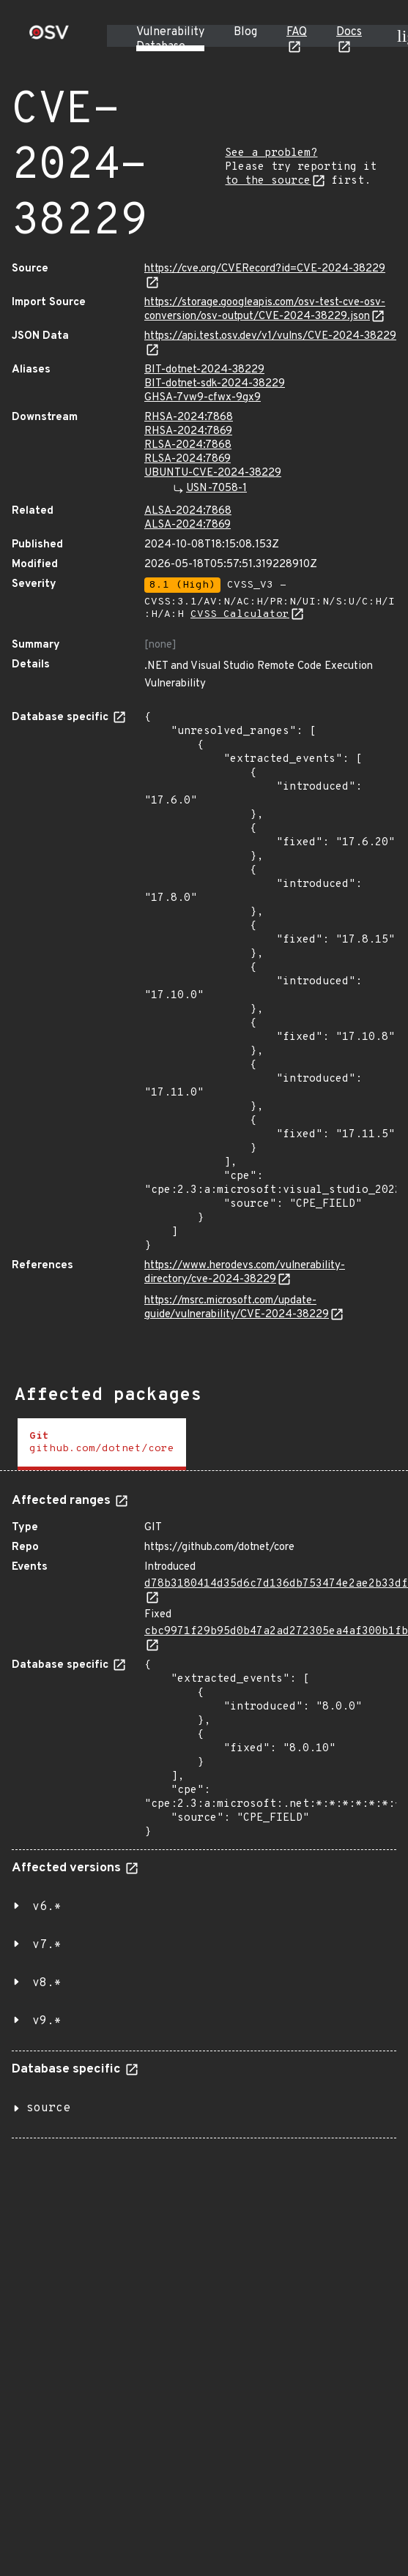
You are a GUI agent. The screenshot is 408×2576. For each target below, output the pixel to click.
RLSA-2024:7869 (187, 459)
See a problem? (271, 153)
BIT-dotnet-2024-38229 (204, 370)
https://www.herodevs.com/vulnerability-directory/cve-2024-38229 (244, 1273)
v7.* (47, 1945)
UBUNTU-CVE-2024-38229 (212, 473)
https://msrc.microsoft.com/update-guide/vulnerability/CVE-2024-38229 (236, 1308)
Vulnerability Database (170, 39)
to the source (268, 181)
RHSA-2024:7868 (188, 417)
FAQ (296, 32)
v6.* (47, 1907)
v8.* (47, 1983)
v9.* (47, 2021)
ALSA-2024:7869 (187, 525)
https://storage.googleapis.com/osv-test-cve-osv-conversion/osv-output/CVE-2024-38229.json (264, 309)
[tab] (102, 1444)
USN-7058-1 (216, 488)
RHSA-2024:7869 (188, 431)
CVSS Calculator (239, 614)
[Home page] (49, 37)
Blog (245, 32)
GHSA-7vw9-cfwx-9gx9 (202, 398)
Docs (349, 32)
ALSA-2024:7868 (187, 511)
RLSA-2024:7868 (187, 445)
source (48, 2108)
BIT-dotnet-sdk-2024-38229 (214, 384)
